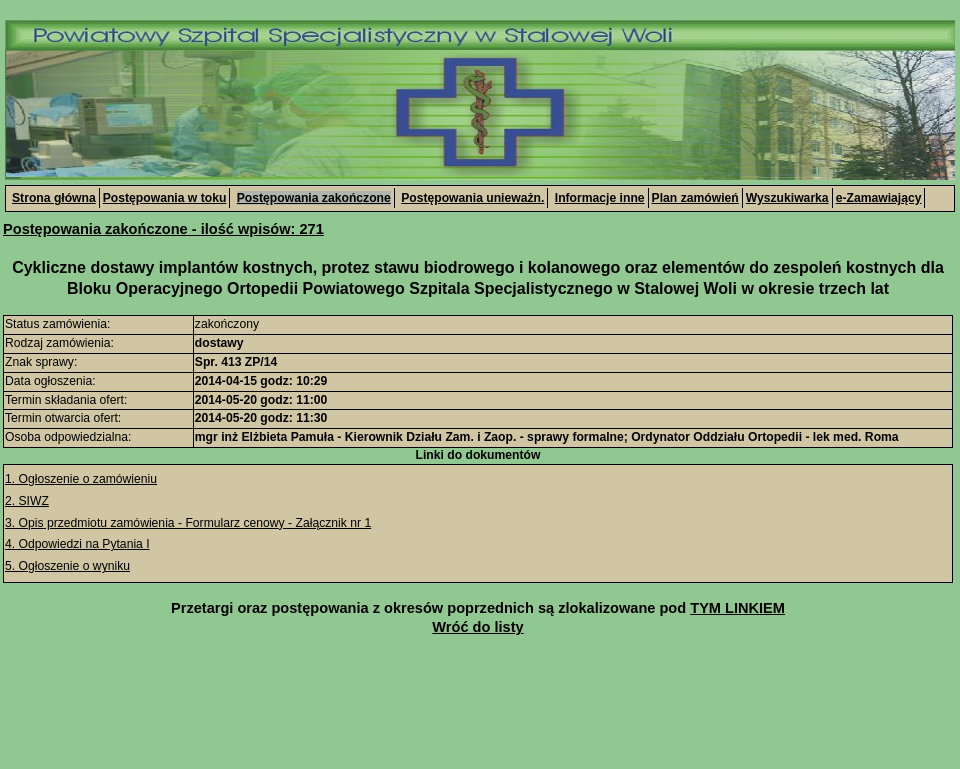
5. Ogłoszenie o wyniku (67, 566)
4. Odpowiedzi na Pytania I (77, 544)
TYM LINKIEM (737, 608)
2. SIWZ (27, 501)
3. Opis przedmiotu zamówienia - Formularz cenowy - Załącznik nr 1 (188, 523)
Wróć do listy (477, 627)
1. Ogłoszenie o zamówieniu (81, 479)
